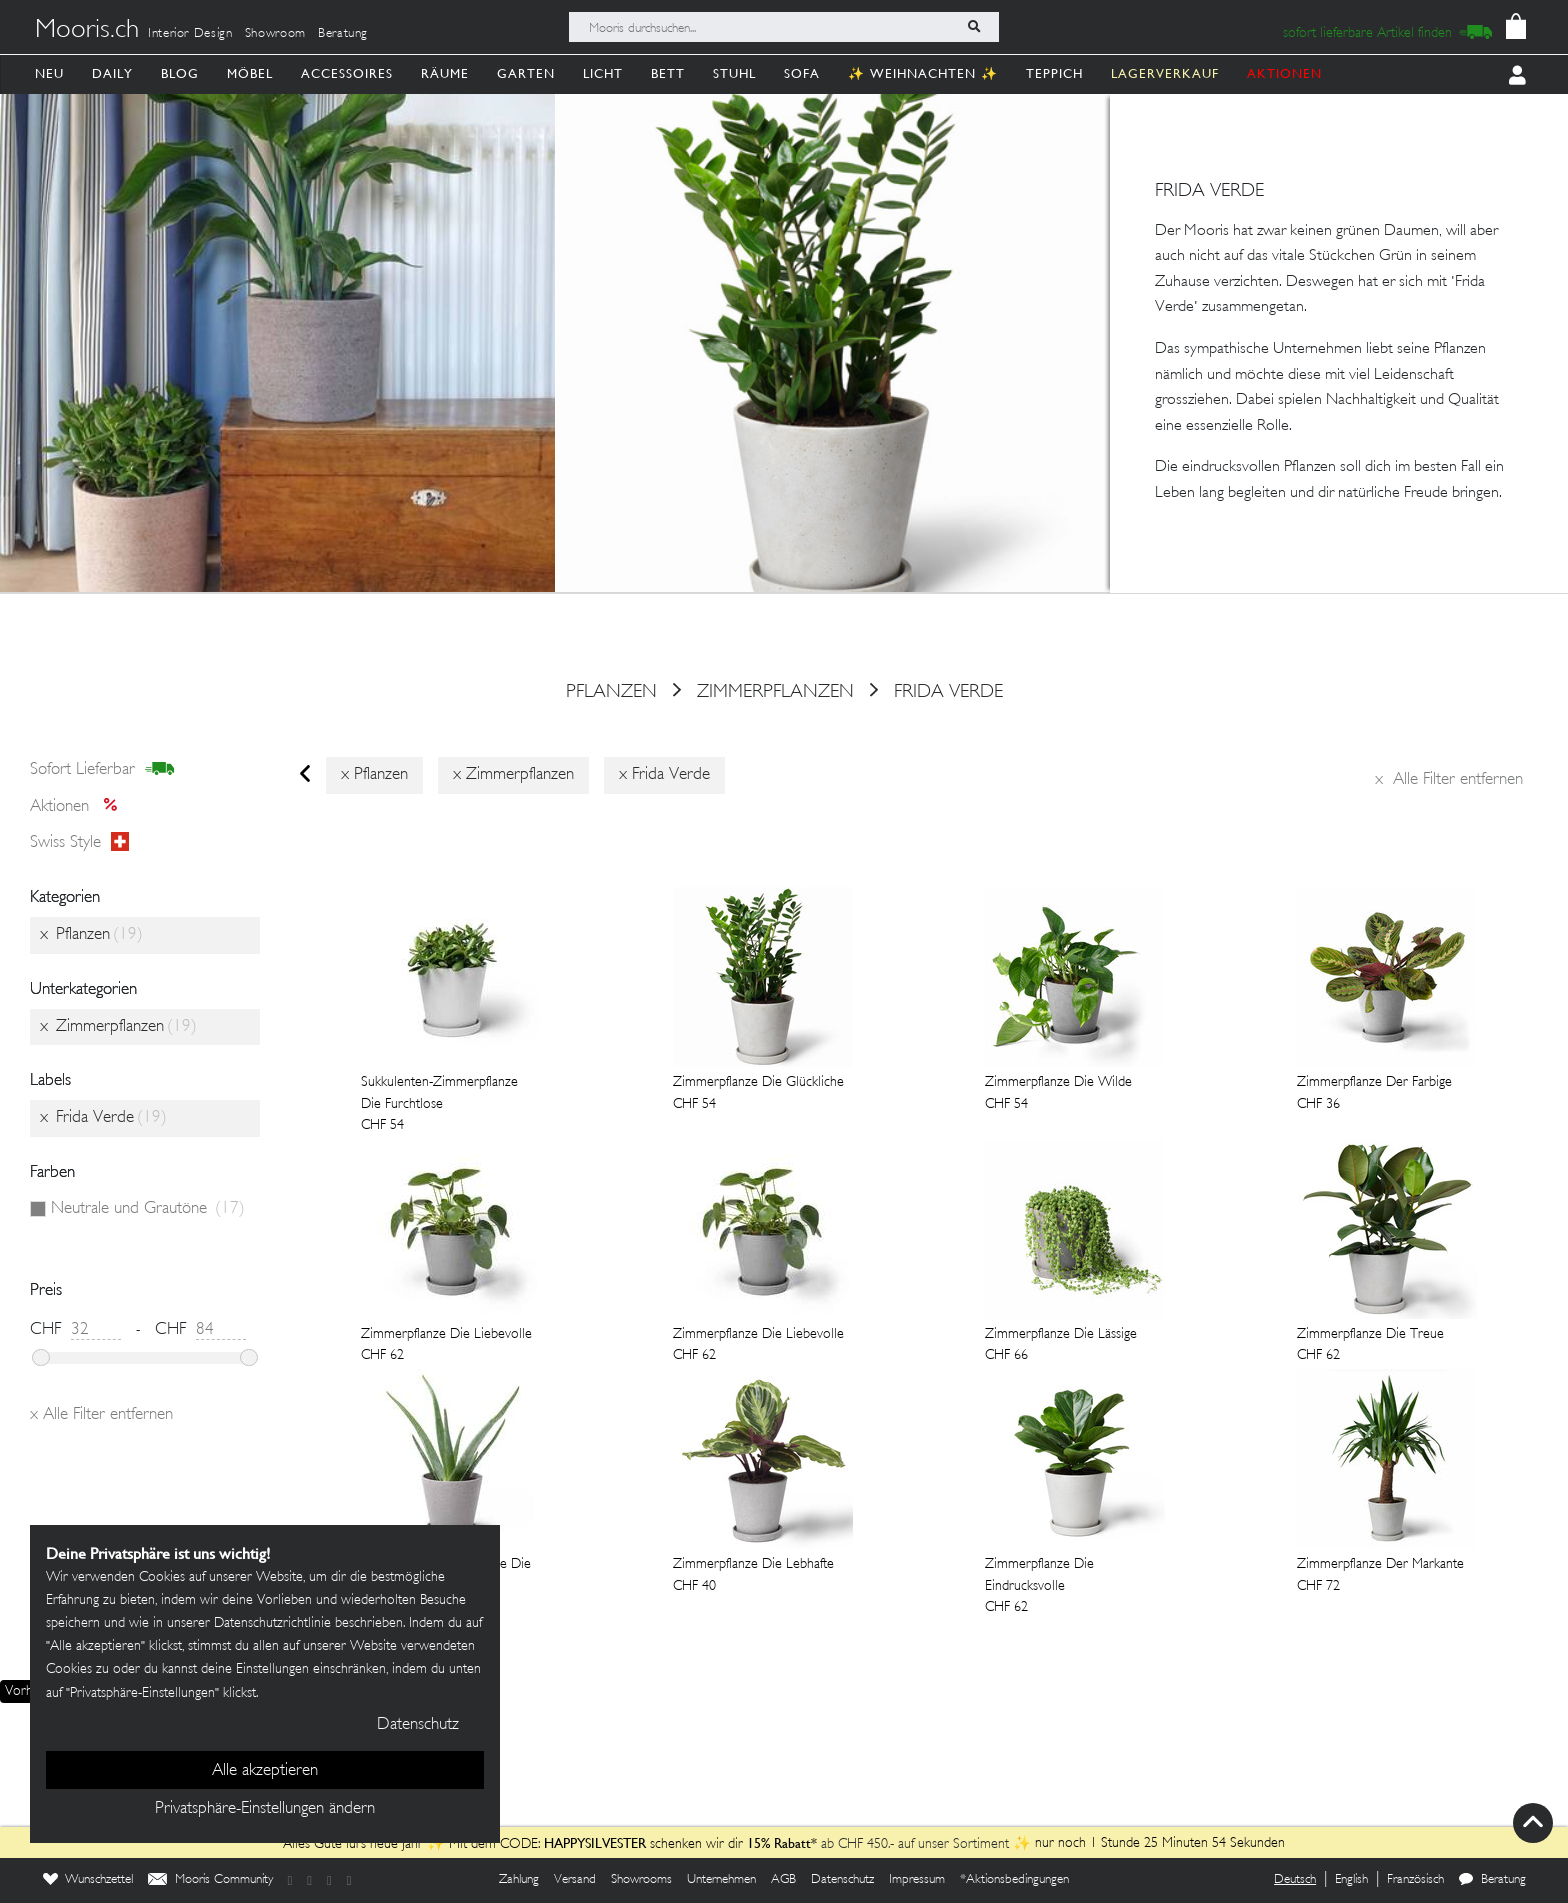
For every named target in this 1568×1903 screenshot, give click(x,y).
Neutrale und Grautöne (148, 1209)
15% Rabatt (779, 1843)
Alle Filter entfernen (1449, 780)
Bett (668, 73)
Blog (180, 73)
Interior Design (190, 34)
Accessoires (347, 73)
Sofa (802, 73)
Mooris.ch (87, 31)
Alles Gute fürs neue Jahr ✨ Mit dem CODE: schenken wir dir (515, 1844)
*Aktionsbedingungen (1014, 1880)
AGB (783, 1880)
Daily (112, 73)
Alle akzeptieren (265, 1771)
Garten (526, 73)
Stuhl (734, 73)
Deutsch (1295, 1880)
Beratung (343, 34)
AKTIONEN (1284, 73)
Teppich (1054, 73)
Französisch (1415, 1880)
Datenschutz (842, 1880)
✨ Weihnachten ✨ (923, 73)
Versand (575, 1880)
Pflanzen (611, 692)
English (1351, 1880)
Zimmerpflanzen (775, 692)
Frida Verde (948, 692)
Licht (603, 73)
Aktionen (79, 807)
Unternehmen (721, 1880)
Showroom (275, 34)
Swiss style (79, 843)
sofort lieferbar (102, 770)
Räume (445, 73)
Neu (49, 73)
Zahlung (519, 1880)
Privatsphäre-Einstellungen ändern (265, 1809)
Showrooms (641, 1880)
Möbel (250, 73)
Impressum (917, 1880)
